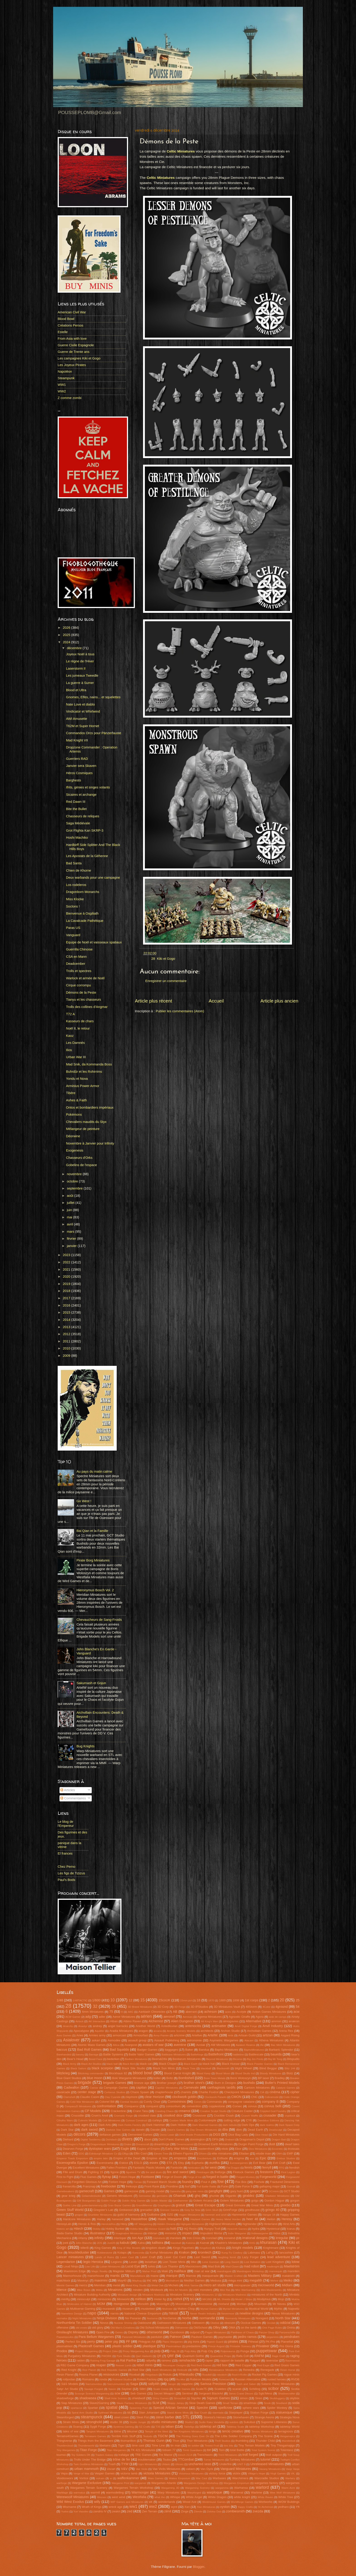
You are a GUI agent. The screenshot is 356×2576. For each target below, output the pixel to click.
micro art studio (214, 2285)
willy (97, 2502)
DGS (216, 2134)
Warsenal (237, 2492)
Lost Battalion (252, 2261)
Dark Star (67, 2129)
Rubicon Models (201, 2379)
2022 (67, 1262)
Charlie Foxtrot (208, 2092)
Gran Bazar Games (119, 2205)
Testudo (147, 2436)
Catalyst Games (285, 2087)
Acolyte (241, 2011)
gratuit (180, 2205)
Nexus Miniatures (283, 2313)
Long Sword (232, 2261)
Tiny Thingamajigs (282, 2445)
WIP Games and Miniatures (126, 2501)
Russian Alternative (247, 2379)
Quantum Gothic (193, 2356)
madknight (273, 2266)
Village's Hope (256, 2473)
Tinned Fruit (212, 2445)
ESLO (138, 2163)
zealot (116, 2511)
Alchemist (155, 2021)
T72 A (70, 1014)
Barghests (73, 780)
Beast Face (95, 2058)
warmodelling (115, 2492)
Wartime (256, 2492)
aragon (143, 2030)
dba (225, 2129)
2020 (67, 1276)
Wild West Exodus (70, 2502)
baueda (276, 2054)
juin (70, 1210)
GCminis (274, 2191)
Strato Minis (71, 2422)
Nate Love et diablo (80, 704)
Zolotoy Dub (214, 2511)
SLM (155, 2403)
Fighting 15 (95, 2172)
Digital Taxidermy (90, 2139)
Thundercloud (65, 2445)
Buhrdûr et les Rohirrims (84, 1071)
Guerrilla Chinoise (79, 949)
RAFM (259, 2356)
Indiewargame (259, 2233)
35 (113, 2006)
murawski (108, 2308)
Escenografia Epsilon (72, 2163)
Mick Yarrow (191, 2285)
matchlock (63, 2280)
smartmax (250, 2403)
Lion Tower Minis (174, 2262)
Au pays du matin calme (94, 1471)
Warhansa (241, 2487)
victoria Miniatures (157, 2473)
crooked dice (172, 2115)
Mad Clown (232, 2266)
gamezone (131, 2191)
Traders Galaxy (104, 2454)
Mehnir (274, 2280)
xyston (225, 2507)
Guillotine (153, 2214)
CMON (236, 2097)
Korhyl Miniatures (161, 2252)
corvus (252, 2106)
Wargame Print (120, 2482)
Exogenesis (74, 1150)
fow (220, 2181)
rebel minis (144, 2365)
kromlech (204, 2252)
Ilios (69, 1050)
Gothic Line (70, 2205)
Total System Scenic (263, 2450)
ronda (103, 2379)
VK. (293, 2473)
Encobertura (204, 2158)
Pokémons (74, 1114)
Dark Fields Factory (129, 2124)
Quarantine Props (220, 2355)
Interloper (120, 2238)
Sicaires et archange (81, 794)
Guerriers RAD (77, 759)
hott (173, 2228)
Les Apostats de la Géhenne (87, 856)
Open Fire (102, 2332)
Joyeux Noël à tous (80, 654)
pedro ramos (247, 2337)
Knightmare (271, 2247)
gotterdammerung (92, 2205)
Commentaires (73, 1798)
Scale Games (182, 2388)
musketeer (148, 2308)
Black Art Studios (91, 2063)
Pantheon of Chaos (242, 2332)
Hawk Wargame (170, 2219)
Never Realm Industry (203, 2313)
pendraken (291, 2337)
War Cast (201, 2478)
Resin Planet (65, 2374)
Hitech (78, 2228)
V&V (124, 2469)
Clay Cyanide (113, 2096)
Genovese (145, 2195)
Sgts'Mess (265, 2393)
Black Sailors (78, 2068)
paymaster (225, 2337)
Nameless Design (71, 2313)
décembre (75, 648)
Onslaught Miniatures (72, 2332)
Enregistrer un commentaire (166, 981)
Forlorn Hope (117, 2182)
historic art (63, 2228)
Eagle (125, 2148)
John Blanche (84, 2242)
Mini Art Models (178, 2289)
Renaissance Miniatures (223, 2369)
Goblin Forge (109, 2200)
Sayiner (126, 2389)
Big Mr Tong (275, 2058)
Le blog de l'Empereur (66, 1824)
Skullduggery (277, 2398)
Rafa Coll (242, 2356)
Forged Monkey (245, 2176)
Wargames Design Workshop (201, 2482)
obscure (229, 2322)
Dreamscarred (184, 2144)
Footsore (147, 2177)
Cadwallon (71, 2087)
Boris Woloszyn (240, 2078)
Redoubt (182, 2369)
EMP (290, 2153)
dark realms (267, 2124)
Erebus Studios (286, 2158)
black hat (209, 2063)
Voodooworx (65, 2478)
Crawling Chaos (164, 2111)
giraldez (249, 2195)
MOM (101, 2304)
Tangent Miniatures (97, 2431)
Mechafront (172, 2280)
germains (162, 2195)
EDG (81, 2153)
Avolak (200, 2045)
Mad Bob (214, 2266)
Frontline (172, 2186)
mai (70, 1217)
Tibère (70, 1093)
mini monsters (202, 2290)
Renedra (249, 2370)
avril (70, 1224)
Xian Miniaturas (206, 2506)
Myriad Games (209, 2308)
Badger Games (147, 2049)
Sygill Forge (98, 2426)
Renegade (267, 2370)
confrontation (106, 2106)
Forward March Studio (162, 2182)
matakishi (288, 2275)
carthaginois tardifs (221, 2087)
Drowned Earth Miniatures (215, 2144)
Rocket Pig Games (264, 2374)
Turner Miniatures (214, 2459)
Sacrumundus (94, 2383)
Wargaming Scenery (197, 2487)
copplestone (217, 2106)
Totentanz (286, 2450)
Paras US (73, 928)
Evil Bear (259, 2163)
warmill (95, 2492)
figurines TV (133, 2172)
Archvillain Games (259, 2030)
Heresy (287, 2219)
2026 (67, 627)
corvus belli (272, 2106)
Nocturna (152, 2318)
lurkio (151, 2266)
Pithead (253, 2341)
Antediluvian (169, 2026)
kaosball (176, 2242)
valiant (190, 2469)
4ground (281, 2006)
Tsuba (167, 2459)
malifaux (180, 2271)
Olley (217, 2327)
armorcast (119, 2035)
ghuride (214, 2195)
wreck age (115, 2507)
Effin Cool (140, 2153)
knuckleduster (78, 2252)
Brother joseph (166, 2083)
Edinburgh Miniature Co (103, 2153)
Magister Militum (124, 2271)
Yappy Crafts (245, 2506)
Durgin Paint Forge (250, 2144)
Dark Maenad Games (205, 2124)
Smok (267, 2402)
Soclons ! (73, 906)
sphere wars (250, 2407)
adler (102, 2016)
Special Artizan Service (170, 2407)
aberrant (191, 2011)
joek (65, 2242)
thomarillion (128, 2440)
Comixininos (177, 2101)
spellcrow (225, 2407)
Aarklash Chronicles (152, 2011)
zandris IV (100, 2511)
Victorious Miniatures (191, 2473)
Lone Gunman (210, 2261)
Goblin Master (159, 2200)
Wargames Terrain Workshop (133, 2487)
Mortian (242, 2304)
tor (209, 2450)
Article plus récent (153, 1000)
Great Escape (205, 2205)
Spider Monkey (277, 2407)
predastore (193, 2346)
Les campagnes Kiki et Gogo (79, 358)
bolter (157, 2078)
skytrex (294, 2398)
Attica (116, 2044)
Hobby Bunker (115, 2228)
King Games (102, 2247)
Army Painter (161, 2035)
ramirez (166, 2360)
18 (198, 2000)
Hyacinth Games (237, 2228)
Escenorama (104, 2163)
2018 (67, 1291)
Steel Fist (142, 2417)
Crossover (199, 2115)
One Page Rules (272, 2327)
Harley (101, 2219)
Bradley (279, 2078)
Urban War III (76, 1057)
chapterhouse (164, 2092)
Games (109, 2191)
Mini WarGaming (245, 2289)
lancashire (286, 2252)
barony (80, 2054)
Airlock (79, 2021)
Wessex (102, 2497)
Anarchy (68, 2026)
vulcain (100, 2478)
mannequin (275, 2271)
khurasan (268, 2242)
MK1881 (207, 2299)
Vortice (83, 2478)
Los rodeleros (76, 885)
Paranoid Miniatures (134, 2336)
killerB (85, 2247)
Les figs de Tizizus (71, 1873)
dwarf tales (292, 2144)
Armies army (97, 2035)
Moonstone (204, 2304)
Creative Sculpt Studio (213, 2111)
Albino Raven (132, 2021)
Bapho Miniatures (226, 2049)
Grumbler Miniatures (100, 2214)
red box (221, 2365)
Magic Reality (99, 2271)
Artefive (197, 2035)
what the (160, 2497)
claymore (131, 2097)
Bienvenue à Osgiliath (82, 913)
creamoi (184, 2111)
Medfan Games (194, 2280)
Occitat (271, 2322)
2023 (67, 1255)
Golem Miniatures (232, 2200)
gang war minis (194, 2191)
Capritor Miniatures (166, 2087)
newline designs (251, 2313)
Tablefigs (189, 2426)
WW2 (62, 391)
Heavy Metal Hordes (228, 2219)
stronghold (94, 2422)
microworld (266, 2285)
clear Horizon (154, 2097)
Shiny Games (161, 2398)
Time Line (158, 2445)
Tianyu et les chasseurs (83, 999)
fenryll (266, 2167)
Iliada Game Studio (69, 2233)
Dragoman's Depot (252, 2139)
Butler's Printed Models (282, 2083)
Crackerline (118, 2111)
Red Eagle (263, 2365)
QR (159, 2356)
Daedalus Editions (268, 2120)
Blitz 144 (289, 2068)
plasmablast (65, 2346)
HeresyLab (64, 2224)
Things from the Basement (95, 2440)
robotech (222, 2374)
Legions (116, 2262)
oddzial (285, 2322)
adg (88, 2016)
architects (206, 2030)
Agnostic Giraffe (239, 2016)
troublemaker (147, 2459)
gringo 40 (272, 2210)
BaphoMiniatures (254, 2049)
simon (244, 2398)
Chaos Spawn (139, 2092)
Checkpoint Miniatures (239, 2092)
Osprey (133, 2332)
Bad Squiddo (119, 2049)
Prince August (216, 2346)
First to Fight (65, 2177)
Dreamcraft (142, 2144)
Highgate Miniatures (192, 2223)
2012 (67, 1334)
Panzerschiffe (287, 2332)
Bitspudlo (293, 2059)
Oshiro (119, 2332)
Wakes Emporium (179, 2478)
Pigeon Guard (215, 2341)
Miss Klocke (75, 899)
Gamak (291, 2186)
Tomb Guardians (192, 2450)
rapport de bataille (232, 2360)
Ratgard (255, 2360)
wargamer (140, 2482)
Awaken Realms (245, 2044)
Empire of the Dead (126, 2158)
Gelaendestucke (91, 2195)
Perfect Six (72, 2341)
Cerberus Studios (114, 2092)
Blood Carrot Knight (177, 2073)
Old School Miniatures (154, 2327)
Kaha (141, 2242)
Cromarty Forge (123, 2115)
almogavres (230, 2021)
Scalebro (220, 2389)
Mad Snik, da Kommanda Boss (89, 1064)
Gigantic (231, 2195)
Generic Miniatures (119, 2195)
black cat (146, 2063)
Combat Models (129, 2101)
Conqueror (131, 2106)
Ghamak (179, 2195)
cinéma (274, 2092)
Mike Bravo (83, 2289)
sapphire (187, 2384)
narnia (114, 2313)
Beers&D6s (159, 2059)
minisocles (104, 2299)
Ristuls (167, 2374)
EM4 (279, 2153)
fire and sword (177, 2172)
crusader (269, 2115)
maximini (101, 2280)
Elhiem (203, 2153)
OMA (231, 2327)
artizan (268, 2035)
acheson (210, 2011)
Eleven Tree (161, 2153)
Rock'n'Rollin (239, 2374)
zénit (167, 2511)
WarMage (62, 2492)
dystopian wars (100, 2148)
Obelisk (214, 2322)
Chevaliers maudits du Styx (86, 1122)
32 (95, 2006)
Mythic (278, 2308)
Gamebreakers (65, 2191)
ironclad (211, 2238)
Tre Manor (166, 2454)
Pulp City (207, 2351)
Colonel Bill (106, 2101)
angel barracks (118, 2026)
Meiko (288, 2280)
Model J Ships (243, 2299)
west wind (118, 2497)
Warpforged (194, 2492)
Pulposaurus (227, 2351)
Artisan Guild (246, 2035)
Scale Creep (160, 2388)
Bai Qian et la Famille (92, 1531)
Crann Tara (140, 2111)
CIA (262, 2092)
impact (187, 2233)
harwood (117, 2219)
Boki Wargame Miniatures (129, 2078)
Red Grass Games (286, 2365)
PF (128, 2341)
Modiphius (264, 2299)
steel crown (121, 2417)
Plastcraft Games (91, 2346)
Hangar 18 (268, 2214)
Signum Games (218, 2398)
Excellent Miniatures (86, 2167)
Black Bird (129, 2063)
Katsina (190, 2242)
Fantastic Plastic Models (149, 2167)
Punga (244, 2351)
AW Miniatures (220, 2045)
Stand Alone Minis (178, 2412)
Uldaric (166, 2464)
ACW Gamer (73, 2016)
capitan (141, 2087)
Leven (133, 2262)
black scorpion (102, 2068)
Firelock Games (243, 2172)
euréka (214, 2163)
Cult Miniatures (111, 2120)
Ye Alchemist (265, 2506)
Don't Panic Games (171, 2139)
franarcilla (69, 2186)
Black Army (69, 2063)
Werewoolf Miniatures (73, 2497)
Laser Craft (148, 2257)
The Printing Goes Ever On (192, 2436)
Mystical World (258, 2308)
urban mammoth (86, 2469)
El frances (65, 1853)
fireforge (220, 2172)
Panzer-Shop (266, 2332)
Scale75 (201, 2389)
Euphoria (198, 2163)
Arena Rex (286, 2030)
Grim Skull (211, 2209)
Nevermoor (227, 2313)
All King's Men (209, 2021)
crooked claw (147, 2115)
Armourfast (140, 2035)
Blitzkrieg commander (91, 2073)
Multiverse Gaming (82, 2308)
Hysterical (273, 2228)
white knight (242, 2497)
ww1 (133, 2506)
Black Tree (189, 2068)
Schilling (254, 2389)
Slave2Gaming (99, 2403)
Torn (222, 2450)
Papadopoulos (65, 2336)
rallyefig (151, 2360)
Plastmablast (173, 2346)
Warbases (219, 2478)
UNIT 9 (241, 2464)
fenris (249, 2167)
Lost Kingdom (275, 2262)
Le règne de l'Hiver (80, 661)
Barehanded (64, 2054)
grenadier (146, 2210)
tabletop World (289, 2426)
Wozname (69, 2507)
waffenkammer (128, 2478)
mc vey (152, 2280)
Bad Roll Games (89, 2049)
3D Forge (180, 2006)
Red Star (138, 2370)
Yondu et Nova (77, 1078)
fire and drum (154, 2172)
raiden (81, 2360)
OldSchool (201, 2327)
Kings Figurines (183, 2247)
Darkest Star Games (118, 2129)
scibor (273, 2388)
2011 (67, 1341)
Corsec (237, 2106)
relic (196, 2370)
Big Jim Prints (255, 2058)
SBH (142, 2389)
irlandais (175, 2238)
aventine (180, 2045)
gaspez (255, 2191)
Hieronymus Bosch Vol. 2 (95, 1590)
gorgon (294, 2200)
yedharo (283, 2507)
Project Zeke (110, 2351)
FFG (281, 2167)
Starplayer (235, 2412)
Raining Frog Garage (102, 2360)
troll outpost (274, 2454)
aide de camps (278, 2016)
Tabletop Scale (235, 2426)
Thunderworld (86, 2445)
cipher (294, 2092)
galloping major (269, 2186)
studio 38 (116, 2422)
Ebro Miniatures (257, 2148)
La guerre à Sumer (80, 683)
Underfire (225, 2464)
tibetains (105, 2445)
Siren (258, 2398)
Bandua (204, 2049)
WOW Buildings (288, 2502)
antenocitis (193, 2026)
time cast (138, 2445)
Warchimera (240, 2478)
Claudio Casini (89, 2097)
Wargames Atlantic (163, 2483)
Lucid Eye (132, 2266)
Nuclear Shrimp (123, 2322)
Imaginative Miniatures (129, 2233)
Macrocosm (193, 2266)
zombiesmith (235, 2511)
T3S (158, 2426)
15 (142, 2000)
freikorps (131, 2186)
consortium (173, 2106)
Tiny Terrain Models (251, 2445)
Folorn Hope (127, 2177)
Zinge (184, 2511)
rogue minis (292, 2374)
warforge (62, 2482)
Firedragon (202, 2172)
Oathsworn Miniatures (171, 2322)
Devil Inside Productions (193, 2134)
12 (130, 2000)
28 (153, 958)
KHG (252, 2242)
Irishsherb (159, 2238)
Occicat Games (250, 2322)
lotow (295, 2262)
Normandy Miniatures (237, 2318)
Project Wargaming (86, 2351)
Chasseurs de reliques (82, 816)
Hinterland (270, 2224)
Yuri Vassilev (80, 2511)
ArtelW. (213, 2035)
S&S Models (69, 2384)
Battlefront (215, 2054)
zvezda (258, 2511)
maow (154, 2275)
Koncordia (138, 2252)
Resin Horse (287, 2369)
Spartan (93, 2407)
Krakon (184, 2252)
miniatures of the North (266, 2294)
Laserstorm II (76, 668)
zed (129, 2511)
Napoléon (65, 371)
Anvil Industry (272, 2026)
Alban (114, 2021)
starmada (218, 2412)
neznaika (62, 2318)
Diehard (68, 2139)
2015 (67, 1312)
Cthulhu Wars (65, 2120)
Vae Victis (142, 2468)
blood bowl (142, 2073)
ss (129, 2412)
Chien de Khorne (78, 870)
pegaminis (273, 2336)
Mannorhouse (72, 2275)
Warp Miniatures (168, 2492)
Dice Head (261, 2134)
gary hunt (236, 2191)
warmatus (79, 2492)
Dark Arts (104, 2125)
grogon (79, 2214)
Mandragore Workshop (250, 2271)
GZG (170, 2214)
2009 (67, 1355)
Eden (66, 2153)
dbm (239, 2129)
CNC (254, 2097)
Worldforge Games (242, 2501)
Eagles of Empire (148, 2148)
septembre (75, 1188)
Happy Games (289, 2214)
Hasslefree (139, 2219)
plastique (149, 2346)
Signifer (196, 2398)
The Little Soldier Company (233, 2436)
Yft (297, 2507)
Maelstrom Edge (75, 2271)
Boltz (169, 2078)
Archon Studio (230, 2030)
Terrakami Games (95, 2436)
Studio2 (189, 2422)
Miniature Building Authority (92, 2294)
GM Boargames (86, 2200)
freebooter (108, 2186)
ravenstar (272, 2360)
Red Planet (89, 2369)
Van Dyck (206, 2469)
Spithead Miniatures (110, 2412)
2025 (67, 635)
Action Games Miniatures (269, 2011)
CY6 (249, 2120)
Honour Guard (157, 2228)
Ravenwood (292, 2360)
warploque (214, 2492)
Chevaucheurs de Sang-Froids (99, 1619)
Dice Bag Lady (238, 2134)
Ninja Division (107, 2318)
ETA (169, 2163)
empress (180, 2158)
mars (71, 1231)
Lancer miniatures (70, 2257)
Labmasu (254, 2252)
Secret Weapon (164, 2393)
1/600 (96, 2000)
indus (277, 2233)
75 (111, 2011)
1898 (236, 2000)
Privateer (262, 2346)
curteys (157, 2120)
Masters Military (260, 2275)
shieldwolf (138, 2398)
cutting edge (232, 2120)
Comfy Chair (152, 2101)
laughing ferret (227, 2257)
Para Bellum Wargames (96, 2337)
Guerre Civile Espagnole (76, 345)
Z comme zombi (70, 398)
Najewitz (293, 2308)
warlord (262, 2487)
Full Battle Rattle (206, 2186)
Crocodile (77, 2115)
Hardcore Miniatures (77, 2219)
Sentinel (187, 2393)
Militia (99, 2289)
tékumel (132, 2431)
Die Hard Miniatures (286, 2134)
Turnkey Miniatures (242, 2459)
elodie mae (263, 2153)
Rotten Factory (147, 2379)
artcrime (179, 2035)
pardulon (157, 2337)
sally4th (153, 2384)
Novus (104, 2322)
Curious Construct (136, 2120)
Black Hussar (231, 2063)
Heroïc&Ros (108, 2223)
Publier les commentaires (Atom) (180, 1011)
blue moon (94, 2078)
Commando (214, 2101)
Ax (262, 2045)
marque (172, 2275)
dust (272, 2144)
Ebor (238, 2148)
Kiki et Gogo (166, 958)
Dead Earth (255, 2129)
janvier (72, 1246)
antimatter (218, 2026)
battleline (238, 2054)
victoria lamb (128, 2473)
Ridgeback (151, 2374)
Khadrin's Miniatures (228, 2242)
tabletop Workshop (261, 2426)
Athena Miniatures (271, 2040)
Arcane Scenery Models (181, 2030)
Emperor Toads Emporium (72, 2158)
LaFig (269, 2252)
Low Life (90, 2266)
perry (91, 2341)
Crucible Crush (224, 2115)
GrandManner (144, 2205)
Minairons (115, 2290)
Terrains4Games (68, 2436)
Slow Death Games (202, 2403)
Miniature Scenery (182, 2294)
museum (128, 2308)
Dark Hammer (155, 2125)
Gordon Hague (274, 2200)
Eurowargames (239, 2162)
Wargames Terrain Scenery (88, 2487)
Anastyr (82, 2026)
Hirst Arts (289, 2224)
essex (154, 2163)
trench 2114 (185, 2454)
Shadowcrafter (286, 2393)
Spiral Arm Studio (82, 2412)
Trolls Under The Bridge (90, 2459)
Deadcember (75, 963)
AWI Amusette (76, 719)
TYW (125, 2464)
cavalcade (63, 2092)
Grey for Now (192, 2209)
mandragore (224, 2271)
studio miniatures (164, 2422)
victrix (236, 2473)
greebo (285, 2205)
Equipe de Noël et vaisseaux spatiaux (94, 942)
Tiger (121, 2445)
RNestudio (186, 2374)
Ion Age (137, 2238)
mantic (115, 2275)
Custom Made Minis (181, 2120)
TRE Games (143, 2454)
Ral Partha (128, 2360)
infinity (99, 2238)
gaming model (155, 2191)
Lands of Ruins (104, 2257)
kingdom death (156, 2247)
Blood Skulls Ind (245, 2073)
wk (150, 2502)
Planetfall (287, 2341)
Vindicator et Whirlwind (83, 711)
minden (138, 2290)
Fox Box (241, 2182)
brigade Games (114, 2083)
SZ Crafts (144, 2426)
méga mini (235, 2280)
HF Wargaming (143, 2223)
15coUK (164, 2000)
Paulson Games (202, 2337)
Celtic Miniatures (181, 151)
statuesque (284, 2412)
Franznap (89, 2186)
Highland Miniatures (222, 2224)
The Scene (265, 2436)
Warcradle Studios (266, 2478)
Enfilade (222, 2158)
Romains (88, 2379)
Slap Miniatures (71, 2403)
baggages (171, 2049)
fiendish (294, 2167)
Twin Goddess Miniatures (88, 2464)
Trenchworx (205, 2454)
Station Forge (259, 2412)
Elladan (244, 2153)
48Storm (251, 2006)
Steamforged (65, 2417)
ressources (111, 2374)
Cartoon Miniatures (257, 2087)
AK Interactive (96, 2021)
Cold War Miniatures (82, 2101)
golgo (255, 2200)
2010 (67, 1348)
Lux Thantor (170, 2266)
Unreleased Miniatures (267, 2464)
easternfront (206, 2148)
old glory (97, 2327)
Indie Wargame (237, 2233)
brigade (84, 2082)
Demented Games (140, 2134)
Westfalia (139, 2497)
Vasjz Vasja (292, 2468)
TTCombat (186, 2459)
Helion (271, 2219)
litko (194, 2262)
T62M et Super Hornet (82, 726)
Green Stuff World (70, 2210)
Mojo (281, 2299)
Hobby (97, 2228)
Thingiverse (64, 2440)
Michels (173, 2285)
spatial (111, 2407)
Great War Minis (262, 2205)
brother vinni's (194, 2083)
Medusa (215, 2280)
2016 (67, 1305)
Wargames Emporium (237, 2482)
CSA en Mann (76, 956)
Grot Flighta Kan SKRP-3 (84, 830)
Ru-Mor (180, 2379)
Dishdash (111, 2139)
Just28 (111, 2242)
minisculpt (83, 2299)
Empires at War (157, 2158)
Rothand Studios (122, 2379)
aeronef (169, 2016)
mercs (83, 2285)
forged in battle (217, 2177)
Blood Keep (203, 2073)
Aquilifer (99, 2030)
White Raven (265, 2497)
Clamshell (69, 2096)
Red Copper (243, 2365)
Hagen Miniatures (189, 2214)
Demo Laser (167, 2134)
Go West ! (84, 1501)
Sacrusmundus (116, 2383)
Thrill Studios (222, 2440)
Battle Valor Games (142, 2054)
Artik (230, 2035)
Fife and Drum (72, 2172)
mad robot (251, 2266)
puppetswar (266, 2351)
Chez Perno (66, 1866)
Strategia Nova (289, 2417)
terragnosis (285, 2431)
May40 (122, 2280)
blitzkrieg (63, 2073)
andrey (97, 2026)
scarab (236, 2389)
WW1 (62, 385)
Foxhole (259, 2182)
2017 (67, 1298)
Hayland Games (200, 2219)
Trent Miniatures (227, 2454)
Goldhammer (180, 2200)
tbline (117, 2431)
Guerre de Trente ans (73, 352)
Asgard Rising (290, 2035)
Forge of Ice (194, 2176)
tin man (175, 2445)
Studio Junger (138, 2422)
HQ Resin (190, 2228)
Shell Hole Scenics (115, 2398)
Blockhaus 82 (118, 2073)
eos (252, 2158)
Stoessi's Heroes (214, 2417)
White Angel (194, 2497)
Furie (224, 2186)
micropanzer (242, 2285)
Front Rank (151, 2186)
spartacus (76, 2407)
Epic (263, 2158)
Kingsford (205, 2247)
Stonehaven (241, 2417)
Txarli (112, 2464)
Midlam (287, 2285)
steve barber (165, 2417)
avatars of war (153, 2045)
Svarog (78, 2426)
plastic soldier (122, 2346)
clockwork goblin (184, 2097)
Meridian (100, 2285)
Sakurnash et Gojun (91, 1683)
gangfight (215, 2191)
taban (170, 2426)
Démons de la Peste (81, 992)
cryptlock (290, 2115)
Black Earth (191, 2063)
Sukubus (249, 2422)
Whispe (175, 2497)
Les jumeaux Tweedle (82, 675)
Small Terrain (230, 2402)
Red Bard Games (201, 2365)
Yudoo (65, 2511)
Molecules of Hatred (79, 2303)
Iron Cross (193, 2238)
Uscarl (111, 2469)
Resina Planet (88, 2374)
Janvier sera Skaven (81, 766)
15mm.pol (186, 2000)
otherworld (154, 2332)
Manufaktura (137, 2275)
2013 (67, 1327)
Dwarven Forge (73, 2148)
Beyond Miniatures (217, 2058)
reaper (101, 2365)
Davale (155, 2129)
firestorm (266, 2172)
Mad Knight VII (77, 740)
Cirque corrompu (78, 985)
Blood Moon (223, 2073)
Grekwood (126, 2210)
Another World (145, 2026)
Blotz (289, 2073)
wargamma (221, 2487)
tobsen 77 (169, 2450)
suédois (234, 2422)
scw (117, 2393)
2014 (67, 1320)
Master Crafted (233, 2275)
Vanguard (73, 935)
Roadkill (207, 2374)
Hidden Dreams (166, 2223)
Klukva (220, 2247)
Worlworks (266, 2502)
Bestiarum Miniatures (187, 2059)
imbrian (152, 2233)
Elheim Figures (183, 2153)
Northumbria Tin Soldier (74, 2322)
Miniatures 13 (209, 2294)
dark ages (81, 2125)
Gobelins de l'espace (81, 1165)
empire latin (101, 2158)
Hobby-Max (137, 2228)
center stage (86, 2092)
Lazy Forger (250, 2257)
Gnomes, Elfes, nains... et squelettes (93, 697)
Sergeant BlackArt (211, 2393)
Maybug (137, 2280)
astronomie (194, 2040)
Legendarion (66, 2262)
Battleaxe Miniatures (174, 2054)
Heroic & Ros (87, 2224)
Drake (127, 2144)
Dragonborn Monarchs (82, 892)
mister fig (160, 2299)
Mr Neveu (279, 2304)
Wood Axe (189, 2502)
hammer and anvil (216, 2214)
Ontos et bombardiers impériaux (90, 1107)
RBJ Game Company (75, 2365)
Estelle (63, 332)
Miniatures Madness (234, 2294)
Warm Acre (288, 2487)
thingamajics (287, 2436)
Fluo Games (88, 2177)
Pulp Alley (190, 2351)
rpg (166, 2379)
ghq (197, 2195)
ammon (276, 2021)
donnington (197, 2139)
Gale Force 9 (243, 2186)
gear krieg (68, 2195)
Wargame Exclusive (86, 2483)
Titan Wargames (116, 2450)
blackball (206, 2068)
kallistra (157, 2242)
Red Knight (69, 2370)
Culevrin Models (87, 2120)
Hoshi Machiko (77, 837)
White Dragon (217, 2497)
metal (116, 2285)
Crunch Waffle (249, 2115)
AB (175, 2011)
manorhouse (95, 2275)
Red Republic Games (114, 2369)
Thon (176, 2440)
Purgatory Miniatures (82, 2356)
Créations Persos (70, 325)
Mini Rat (225, 2289)
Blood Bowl (66, 319)
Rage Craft (278, 2355)
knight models (242, 2247)
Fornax (138, 2181)
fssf (187, 2186)
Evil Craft (279, 2163)
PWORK (106, 2355)
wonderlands (166, 2502)
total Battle (237, 2450)
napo (91, 2313)
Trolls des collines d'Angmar (87, 1007)
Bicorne (237, 2058)
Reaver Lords (124, 2365)
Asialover (71, 2040)
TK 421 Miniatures (143, 2450)
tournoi (61, 2454)
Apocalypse (81, 2030)
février (72, 1238)
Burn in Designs (225, 2083)
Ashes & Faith (76, 1100)
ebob (224, 2148)
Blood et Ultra (76, 690)
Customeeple (207, 2120)
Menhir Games (65, 2285)
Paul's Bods (66, 1880)
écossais (293, 2148)
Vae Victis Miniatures (166, 2469)
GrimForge (230, 2210)
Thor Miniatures (197, 2440)
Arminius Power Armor (82, 1086)
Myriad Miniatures (233, 2308)
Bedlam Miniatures (136, 2058)
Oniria (291, 2327)
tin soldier (194, 2445)
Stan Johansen (149, 2412)
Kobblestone (104, 2252)
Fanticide (177, 2167)
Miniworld (123, 2299)
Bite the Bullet (76, 809)
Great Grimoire (235, 2205)
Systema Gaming (123, 2426)
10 (112, 2000)
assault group (137, 2040)
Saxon (112, 2388)
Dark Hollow (179, 2125)
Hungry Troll (212, 2228)
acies (228, 2011)
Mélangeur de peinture (82, 1129)
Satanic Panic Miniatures (278, 2384)
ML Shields (223, 2299)
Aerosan (188, 2016)
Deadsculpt (275, 2129)
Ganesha (175, 2191)
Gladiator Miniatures (277, 2195)
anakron (294, 2021)
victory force (217, 2473)
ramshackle (186, 2360)
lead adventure (278, 2257)
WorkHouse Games (214, 2501)
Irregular (282, 2238)
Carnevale (191, 2087)
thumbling (241, 2440)
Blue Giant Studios (69, 2078)
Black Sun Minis (164, 2068)
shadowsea (87, 2398)
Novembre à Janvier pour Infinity (90, 1143)
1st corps (251, 2000)
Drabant (230, 2139)
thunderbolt (288, 2440)
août (70, 1195)
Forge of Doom (172, 2177)
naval (173, 2313)
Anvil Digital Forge (246, 2026)
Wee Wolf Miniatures (282, 2492)
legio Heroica (93, 2262)
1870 (211, 2000)
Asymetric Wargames (224, 2040)
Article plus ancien (279, 1000)
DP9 (215, 2139)
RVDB (295, 2379)
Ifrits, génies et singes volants (88, 787)
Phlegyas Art (146, 2341)
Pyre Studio (124, 2355)
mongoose (121, 2304)
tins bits (228, 2445)
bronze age (141, 2083)
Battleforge (196, 2054)
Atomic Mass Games (92, 2045)
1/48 (60, 2000)
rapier (209, 2360)
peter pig (111, 2341)
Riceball (134, 2374)
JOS (99, 2242)
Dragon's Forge (76, 2144)
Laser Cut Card (175, 2257)
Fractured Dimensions (284, 2182)
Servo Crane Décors (241, 2393)
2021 (67, 1269)
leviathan (151, 2262)
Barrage (93, 2054)
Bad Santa (74, 863)
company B (270, 2101)
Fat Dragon (233, 2167)
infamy (82, 2238)
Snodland (281, 2402)
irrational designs (255, 2238)
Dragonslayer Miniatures (104, 2144)
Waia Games (155, 2478)
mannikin (293, 2271)
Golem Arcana (203, 2200)
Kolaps (121, 2252)
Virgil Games (278, 2473)
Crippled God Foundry (273, 2111)
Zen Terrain (149, 2511)
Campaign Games (116, 2087)
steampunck (91, 2417)
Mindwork (156, 2290)
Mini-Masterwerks (271, 2289)
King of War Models (129, 2247)
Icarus (291, 2228)
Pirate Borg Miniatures (93, 1560)
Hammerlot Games (244, 2214)
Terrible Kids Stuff (123, 2436)
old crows (81, 2327)
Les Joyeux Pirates (72, 365)
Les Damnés (75, 1043)
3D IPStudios (199, 2006)
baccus (62, 2049)
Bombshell (186, 2078)
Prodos (62, 2351)
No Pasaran (133, 2318)
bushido (249, 2083)
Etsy (181, 2163)
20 (282, 2000)
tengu (212, 2431)
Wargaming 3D (170, 2487)
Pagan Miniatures (215, 2332)
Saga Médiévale (78, 823)
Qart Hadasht (144, 2355)
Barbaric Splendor (281, 2049)
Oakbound (144, 2322)
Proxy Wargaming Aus (136, 2351)
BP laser (263, 2078)
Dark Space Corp (289, 2124)
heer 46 (252, 2219)
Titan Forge (88, 2450)
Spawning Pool (139, 2407)
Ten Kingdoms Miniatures (188, 2431)
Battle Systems (113, 2054)
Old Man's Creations (123, 2327)
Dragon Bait (279, 2139)
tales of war (71, 2431)
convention (194, 2106)
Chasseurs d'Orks (79, 1158)
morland (223, 2304)
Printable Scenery (240, 2346)
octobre (73, 1181)
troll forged (250, 2454)
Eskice (123, 2163)
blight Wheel (243, 2068)
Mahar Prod (149, 2271)
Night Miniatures (82, 2318)
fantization (194, 2167)
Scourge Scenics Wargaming (92, 2393)
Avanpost (130, 2045)
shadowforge (65, 2398)
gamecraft (86, 2191)
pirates (233, 2341)
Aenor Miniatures (124, 2016)
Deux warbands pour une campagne (93, 877)
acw (296, 2011)
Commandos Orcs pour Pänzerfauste (93, 733)
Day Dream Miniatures (203, 2129)
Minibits (294, 2294)
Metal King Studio (136, 2285)
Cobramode (272, 2096)
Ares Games (64, 2035)
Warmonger (140, 2492)
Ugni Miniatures (147, 2464)
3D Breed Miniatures (140, 2006)
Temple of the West (156, 2431)
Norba (186, 2318)
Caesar (94, 2087)
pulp (157, 2351)
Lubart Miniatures (110, 2266)
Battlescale (256, 2054)
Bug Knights (85, 1746)
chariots (185, 2092)
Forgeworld (268, 2177)
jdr (297, 2238)
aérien (146, 2016)
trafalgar (124, 2454)
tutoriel (265, 2459)
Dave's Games (176, 2129)
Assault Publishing (166, 2040)
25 (297, 2000)
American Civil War (72, 312)
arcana (157, 2030)
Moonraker (183, 2304)
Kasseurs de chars (80, 1021)
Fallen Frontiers (116, 2167)
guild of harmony (128, 2214)
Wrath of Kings (91, 2507)
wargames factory (266, 2483)
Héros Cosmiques (79, 773)
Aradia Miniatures (121, 2030)
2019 (67, 1284)
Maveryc (83, 2280)
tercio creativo (232, 2431)
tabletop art (208, 2426)
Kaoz (70, 1035)
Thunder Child (265, 2440)
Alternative (254, 2021)
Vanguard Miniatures (235, 2469)
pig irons (194, 2341)
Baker (189, 2049)
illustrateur (97, 2233)
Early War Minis (177, 2148)
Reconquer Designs (174, 2365)
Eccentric (277, 2148)
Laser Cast (127, 2257)
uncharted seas (199, 2464)
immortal (170, 2233)
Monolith (143, 2304)
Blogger (198, 2567)
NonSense (170, 2318)
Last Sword (202, 2257)
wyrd (174, 2507)
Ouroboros (177, 2332)
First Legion (288, 2172)
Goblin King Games (134, 2200)
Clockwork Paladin (216, 2096)
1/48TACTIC (80, 2000)
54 (297, 2006)
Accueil (216, 1000)
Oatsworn (198, 2322)
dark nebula (230, 2124)
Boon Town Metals (214, 2078)
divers (127, 2139)
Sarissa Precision (213, 2384)
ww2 (153, 2506)
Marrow (191, 2275)
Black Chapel (168, 2063)
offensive (63, 2327)
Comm (198, 2101)
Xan (187, 2507)
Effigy (125, 2153)
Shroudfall (180, 2398)
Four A (205, 2182)
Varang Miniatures (270, 2468)
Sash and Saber (246, 2383)
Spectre (202, 2407)
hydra (255, 2228)
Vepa (64, 2473)
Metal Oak (157, 2285)
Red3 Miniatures (162, 2369)
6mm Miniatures (93, 2011)
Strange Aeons (264, 2417)
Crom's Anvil (99, 2115)
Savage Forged (93, 2388)
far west (211, 2167)
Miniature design (127, 2294)
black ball (112, 2063)
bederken (113, 2059)
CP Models (93, 2111)
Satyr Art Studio (67, 2389)
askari (96, 2040)
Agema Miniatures (210, 2016)
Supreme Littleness (274, 2422)
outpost (195, 2332)
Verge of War (81, 2473)
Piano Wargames (172, 2341)
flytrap (106, 2177)
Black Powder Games (260, 2063)
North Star (283, 2318)
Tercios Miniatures (262, 2431)
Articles (67, 1790)
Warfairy (290, 2478)
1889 (222, 2000)
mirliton (140, 2299)
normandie (207, 2318)
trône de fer (121, 2459)
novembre (75, 1174)
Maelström (291, 2266)
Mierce (62, 2290)
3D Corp (163, 2006)
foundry (187, 2182)
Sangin (172, 2383)
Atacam (248, 2040)
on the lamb (249, 2327)
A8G (130, 2011)
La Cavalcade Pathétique (84, 921)
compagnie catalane (241, 2101)
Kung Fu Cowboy (232, 2252)
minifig (65, 2299)
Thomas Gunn (154, 2440)
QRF (170, 2356)
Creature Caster (242, 2111)
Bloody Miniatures (270, 2073)
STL (186, 2417)
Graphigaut (164, 2205)
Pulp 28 (174, 2351)
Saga (134, 2384)
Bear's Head (75, 2059)
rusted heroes (276, 2379)
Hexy (123, 2224)
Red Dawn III (75, 801)
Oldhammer (182, 2327)
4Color (266, 2006)
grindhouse (252, 2210)
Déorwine (73, 1136)
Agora (260, 2016)
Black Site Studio (133, 2068)
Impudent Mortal (211, 2233)
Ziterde (198, 2511)
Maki (165, 2271)
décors (79, 2134)
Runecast (224, 2379)
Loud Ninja (70, 2266)
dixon (147, 2139)
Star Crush (200, 2412)
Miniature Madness (153, 2294)
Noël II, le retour (78, 1028)
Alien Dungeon (182, 2021)
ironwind (229, 2238)
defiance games (110, 2134)
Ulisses (179, 2464)
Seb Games (138, 2393)
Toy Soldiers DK (80, 2454)
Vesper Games (104, 2473)
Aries (79, 2035)
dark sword (89, 2129)
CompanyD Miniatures (78, 2106)
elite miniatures (222, 2153)
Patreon (175, 2337)
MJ (192, 2299)
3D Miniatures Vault (227, 2006)
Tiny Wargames (66, 2450)
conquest (152, 2106)
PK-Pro (270, 2341)
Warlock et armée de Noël (85, 978)
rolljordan (69, 2379)
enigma (239, 2158)
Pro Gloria (286, 2346)
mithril (177, 2299)
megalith (256, 2280)
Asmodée (114, 2040)
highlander (249, 2224)
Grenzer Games (169, 2209)
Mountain (260, 2304)
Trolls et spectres (78, 971)
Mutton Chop (186, 2308)
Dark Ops (248, 2125)
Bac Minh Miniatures (283, 2044)
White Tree (285, 2497)
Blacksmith (223, 2068)
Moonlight (162, 2304)
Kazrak (204, 2242)
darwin (140, 2129)
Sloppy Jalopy (175, 2402)
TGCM (163, 2436)
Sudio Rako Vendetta (211, 2422)
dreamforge (161, 2144)
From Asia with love (72, 338)
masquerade (210, 2275)
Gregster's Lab (103, 2210)
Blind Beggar (268, 2068)
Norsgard (262, 2318)
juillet (71, 1202)
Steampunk (66, 378)
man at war (202, 2271)
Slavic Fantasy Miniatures (131, 2402)
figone (115, 2172)
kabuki (125, 2242)
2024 (67, 642)
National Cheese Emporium (142, 2313)
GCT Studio (291, 2191)
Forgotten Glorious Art (86, 2182)
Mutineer (167, 2308)
